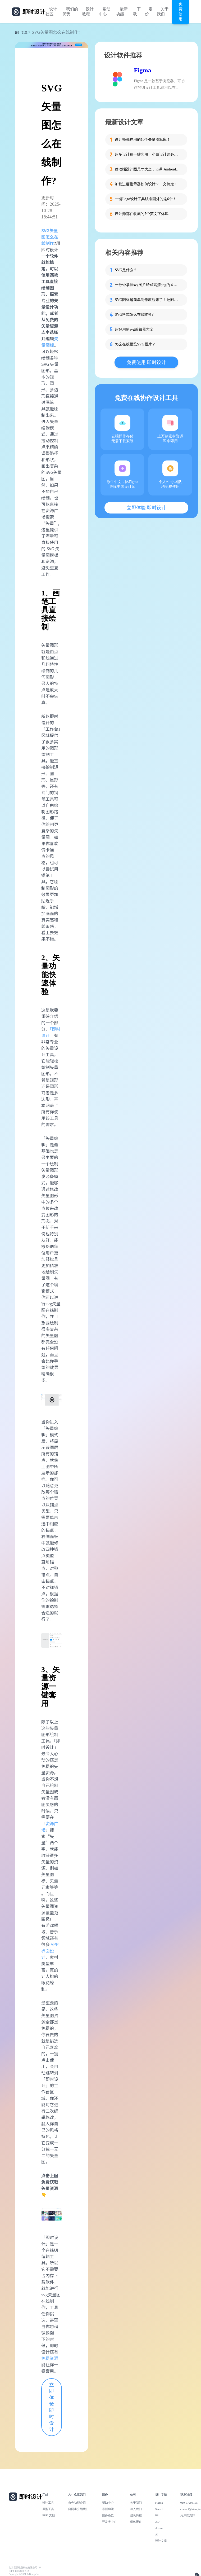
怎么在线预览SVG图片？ (135, 344)
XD (157, 2521)
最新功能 (122, 11)
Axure (159, 2528)
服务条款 (108, 2515)
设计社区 (51, 11)
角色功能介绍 (77, 2502)
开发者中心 (109, 2521)
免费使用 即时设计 (146, 362)
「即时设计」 (50, 1032)
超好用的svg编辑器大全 (134, 329)
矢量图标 (49, 341)
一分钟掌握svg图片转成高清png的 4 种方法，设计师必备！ (148, 285)
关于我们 (162, 11)
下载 (137, 11)
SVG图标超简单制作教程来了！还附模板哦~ (148, 300)
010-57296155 (189, 2502)
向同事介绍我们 (78, 2509)
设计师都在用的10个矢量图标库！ (142, 140)
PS (157, 2515)
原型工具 (48, 2509)
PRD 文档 (48, 2515)
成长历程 (136, 2515)
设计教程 (88, 11)
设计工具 (48, 2502)
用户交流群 (187, 2515)
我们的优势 (70, 11)
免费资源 (49, 2358)
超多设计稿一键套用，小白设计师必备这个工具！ (148, 154)
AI (156, 2534)
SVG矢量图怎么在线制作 (49, 236)
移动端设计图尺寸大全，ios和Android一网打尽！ (148, 169)
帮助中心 (105, 11)
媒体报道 (136, 2521)
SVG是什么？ (126, 270)
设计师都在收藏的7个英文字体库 (141, 214)
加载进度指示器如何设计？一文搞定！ (146, 184)
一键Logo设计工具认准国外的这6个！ (145, 199)
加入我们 (136, 2509)
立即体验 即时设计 (51, 2407)
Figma (142, 70)
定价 (149, 11)
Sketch (159, 2509)
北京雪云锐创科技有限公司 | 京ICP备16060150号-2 (25, 2569)
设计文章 (21, 32)
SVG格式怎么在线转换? (134, 315)
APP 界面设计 (50, 1950)
